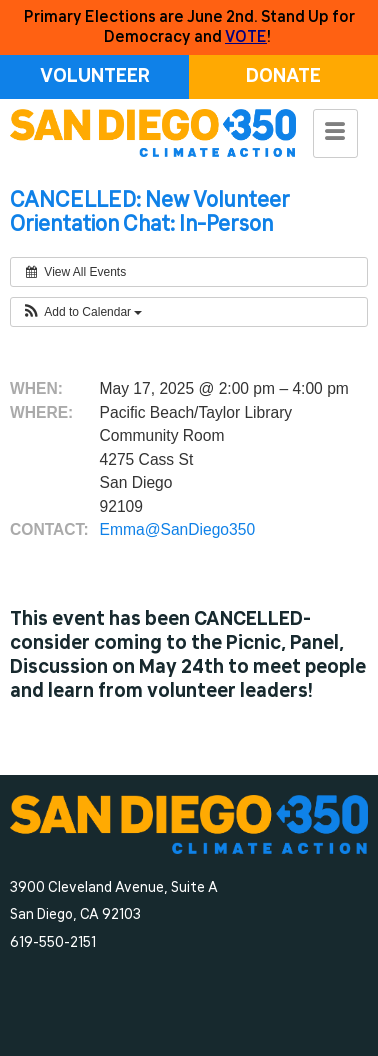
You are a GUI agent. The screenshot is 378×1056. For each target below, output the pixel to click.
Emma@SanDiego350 (178, 529)
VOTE (246, 37)
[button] (81, 312)
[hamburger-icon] (335, 133)
